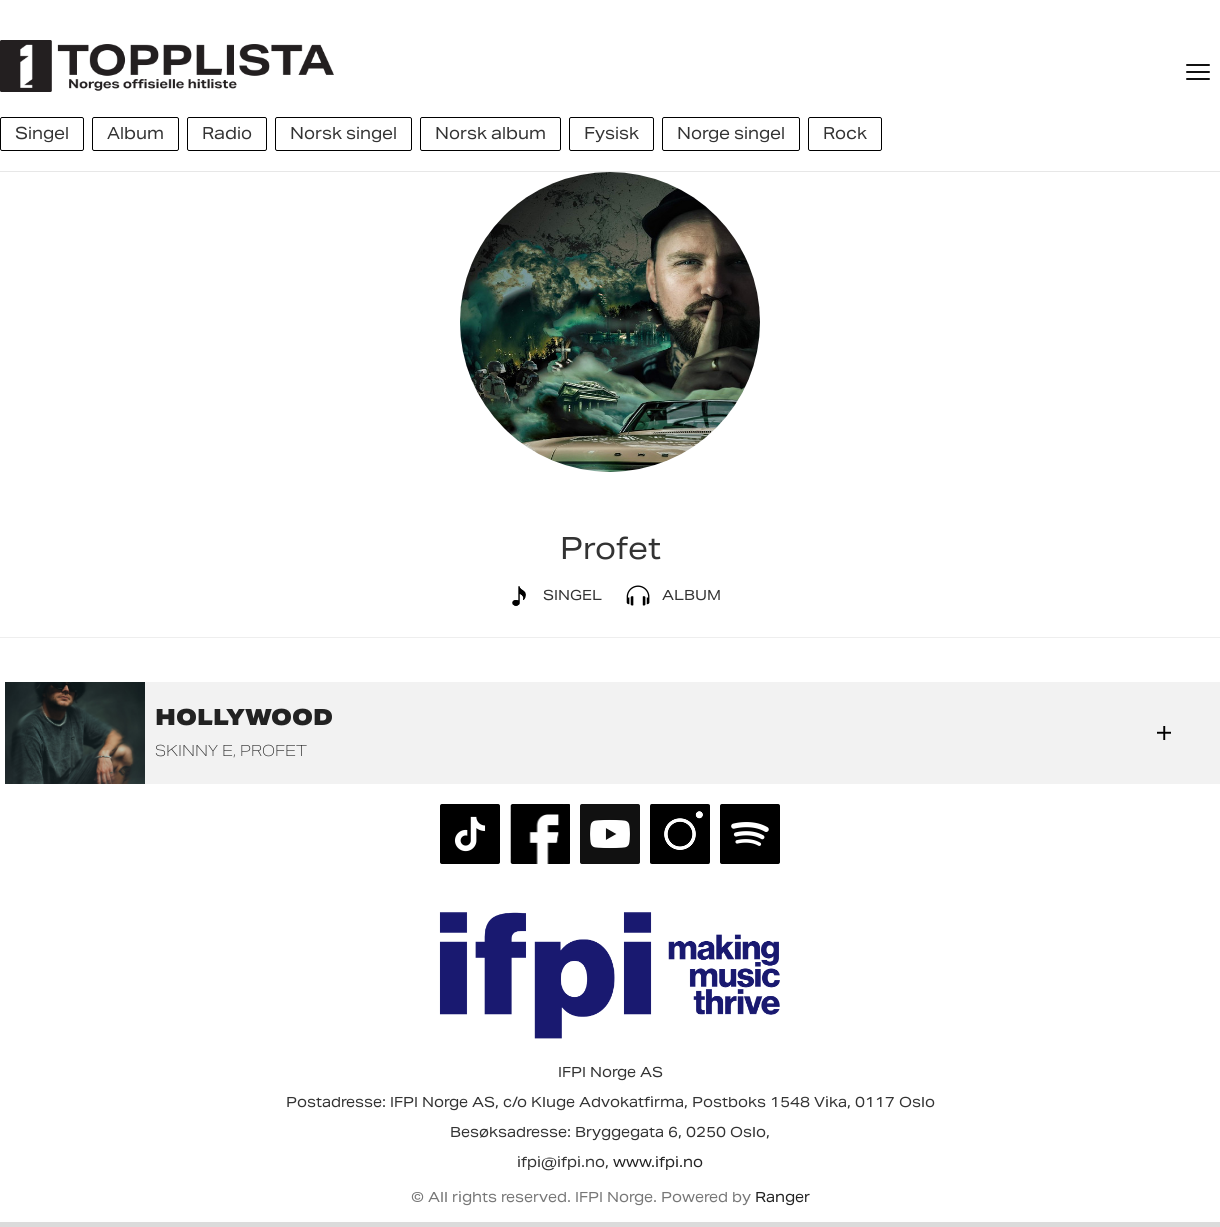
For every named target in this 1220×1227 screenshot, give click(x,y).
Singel (550, 596)
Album (669, 596)
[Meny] (1200, 72)
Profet (273, 750)
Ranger (782, 1197)
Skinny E (194, 750)
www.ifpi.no (658, 1162)
